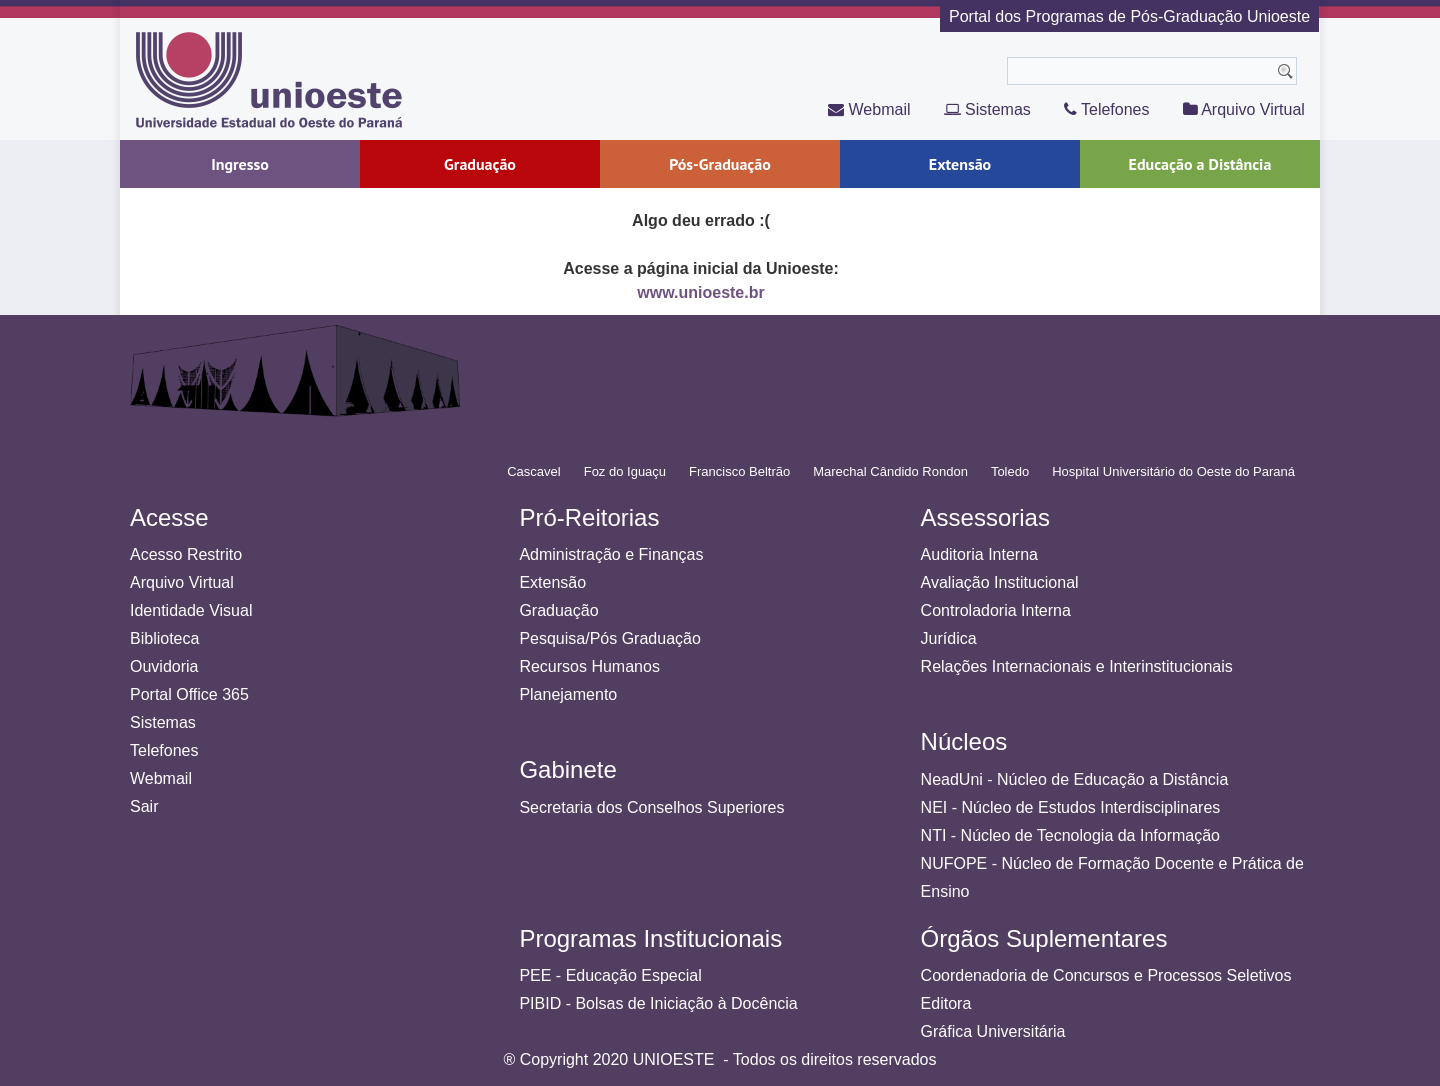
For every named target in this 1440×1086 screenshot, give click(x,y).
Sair (144, 806)
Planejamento (568, 694)
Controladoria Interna (996, 610)
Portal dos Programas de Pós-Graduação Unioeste (1129, 16)
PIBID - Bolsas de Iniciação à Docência (658, 1003)
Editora (946, 1003)
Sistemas (987, 109)
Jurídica (949, 638)
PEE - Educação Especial (610, 975)
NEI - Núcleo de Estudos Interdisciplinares (1071, 807)
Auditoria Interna (979, 554)
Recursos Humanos (589, 666)
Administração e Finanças (611, 554)
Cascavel (533, 471)
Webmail (869, 109)
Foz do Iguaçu (625, 471)
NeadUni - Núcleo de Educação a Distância (1075, 779)
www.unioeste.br (700, 292)
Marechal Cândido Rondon (890, 471)
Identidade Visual (191, 610)
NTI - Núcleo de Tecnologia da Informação (1070, 835)
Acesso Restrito (186, 554)
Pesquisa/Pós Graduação (609, 638)
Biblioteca (164, 638)
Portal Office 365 (189, 694)
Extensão (552, 582)
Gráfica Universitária (993, 1031)
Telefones (1107, 109)
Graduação (558, 610)
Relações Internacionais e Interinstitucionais (1077, 666)
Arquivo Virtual (1244, 109)
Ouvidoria (164, 666)
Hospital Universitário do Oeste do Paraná (1173, 471)
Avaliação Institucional (1000, 582)
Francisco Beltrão (739, 471)
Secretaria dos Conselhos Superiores (651, 807)
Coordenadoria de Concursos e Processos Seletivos (1106, 975)
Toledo (1010, 471)
